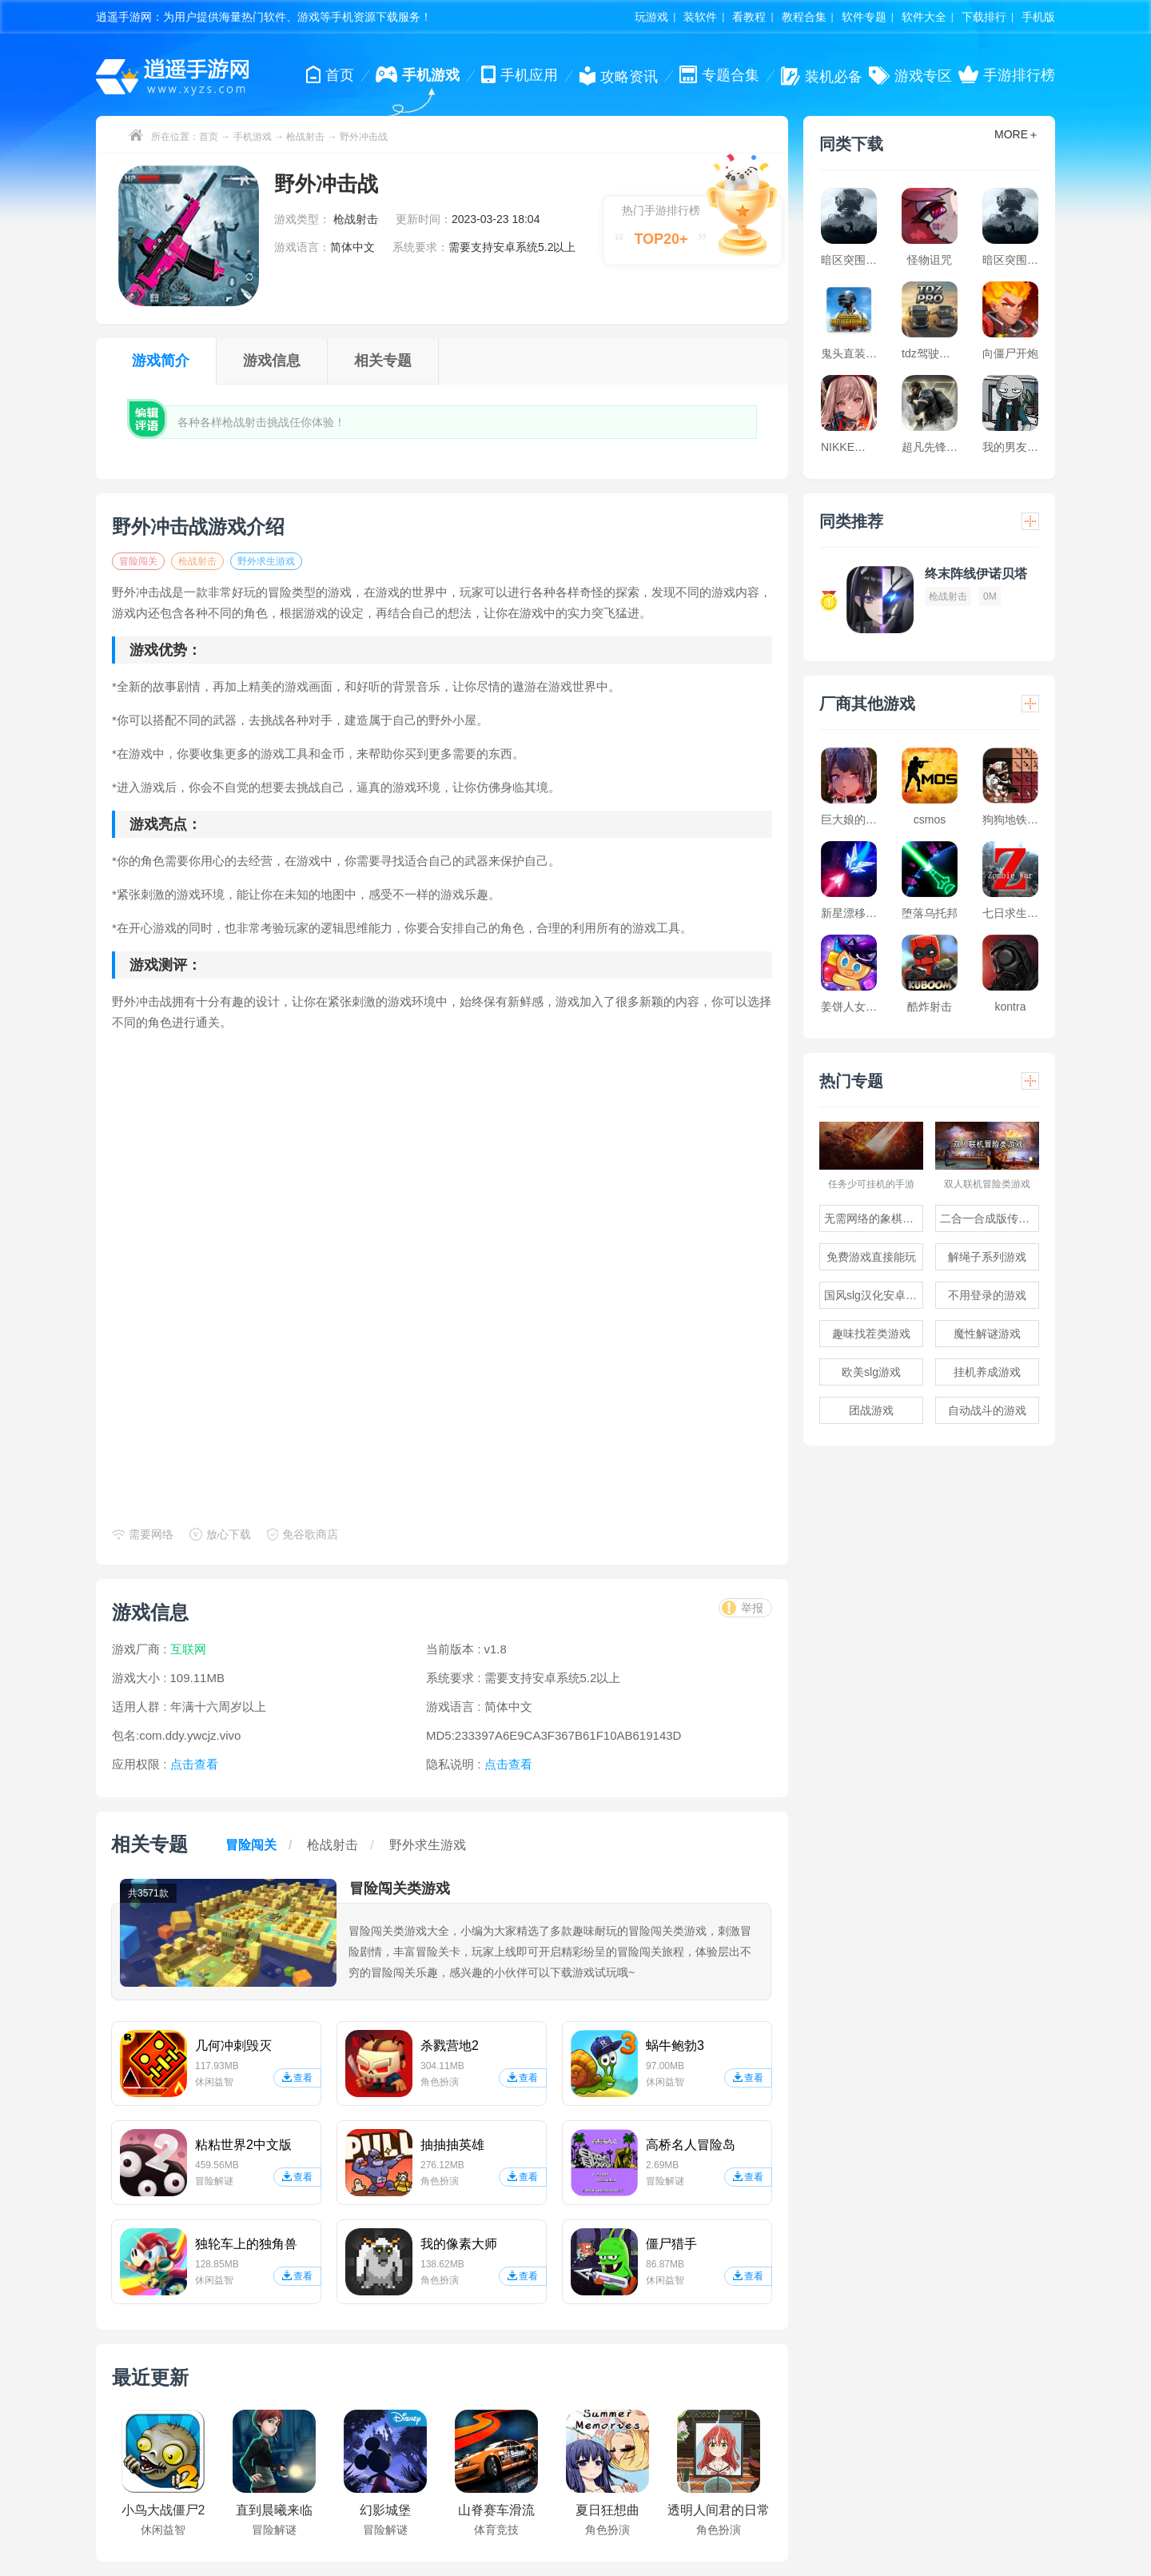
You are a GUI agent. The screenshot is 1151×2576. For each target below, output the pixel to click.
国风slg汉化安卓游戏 (873, 1295)
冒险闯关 (138, 561)
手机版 (1038, 16)
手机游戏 (252, 136)
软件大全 (924, 16)
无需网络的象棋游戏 (873, 1218)
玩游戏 (651, 16)
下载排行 (984, 16)
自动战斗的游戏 (987, 1410)
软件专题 (864, 16)
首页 (208, 136)
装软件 (700, 16)
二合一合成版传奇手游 (989, 1218)
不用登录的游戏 (987, 1295)
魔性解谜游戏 (987, 1333)
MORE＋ (1016, 134)
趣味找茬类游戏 (871, 1333)
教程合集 (804, 16)
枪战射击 (305, 136)
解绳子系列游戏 (987, 1256)
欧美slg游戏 (871, 1372)
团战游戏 (871, 1410)
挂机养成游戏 (987, 1372)
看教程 (749, 16)
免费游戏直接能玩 (871, 1256)
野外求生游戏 (266, 561)
